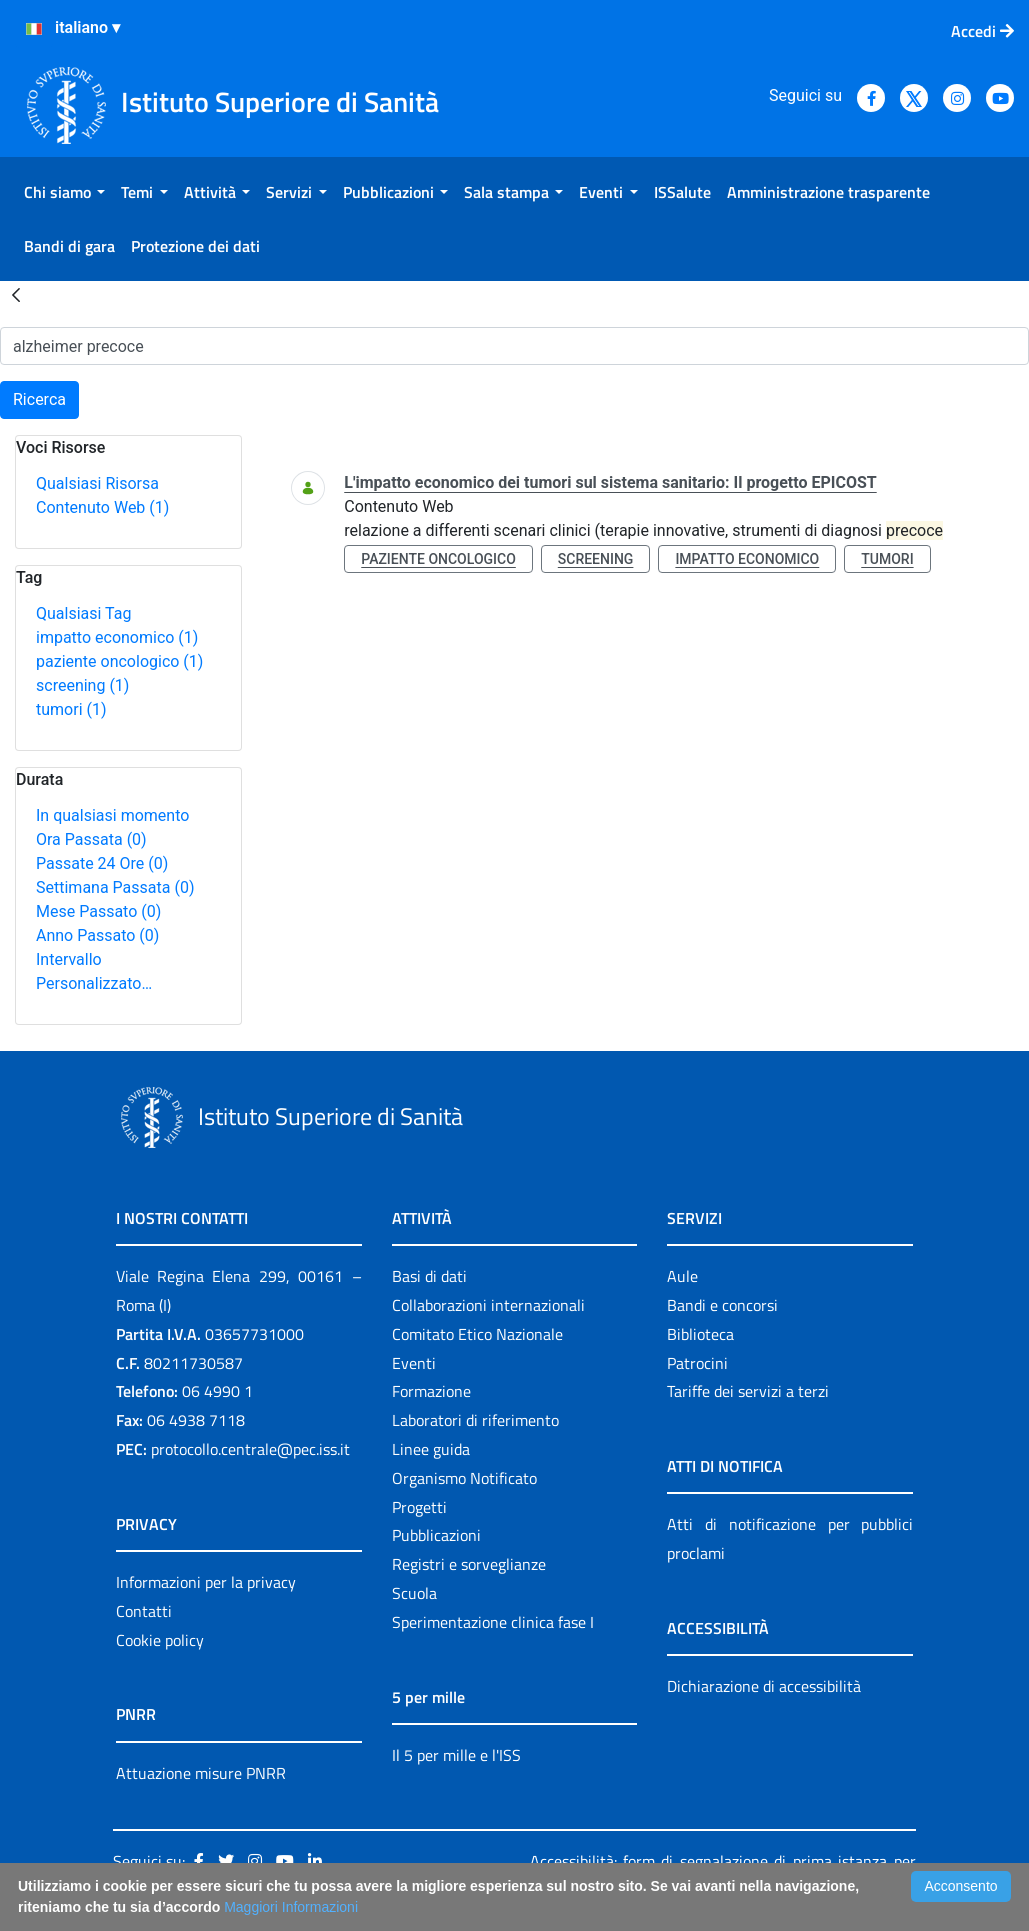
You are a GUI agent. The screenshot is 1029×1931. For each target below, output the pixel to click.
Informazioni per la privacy (206, 1582)
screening (82, 685)
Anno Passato (97, 935)
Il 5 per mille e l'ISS (456, 1755)
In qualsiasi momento (112, 815)
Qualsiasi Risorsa (97, 483)
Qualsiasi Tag (83, 613)
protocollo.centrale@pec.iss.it (250, 1449)
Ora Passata (91, 839)
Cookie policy (160, 1640)
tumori (71, 709)
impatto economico (117, 637)
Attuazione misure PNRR (201, 1773)
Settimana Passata (115, 887)
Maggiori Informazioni (291, 1907)
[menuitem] (64, 192)
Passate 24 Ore (102, 863)
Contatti (144, 1611)
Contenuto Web (102, 507)
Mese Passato (98, 911)
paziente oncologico (119, 661)
